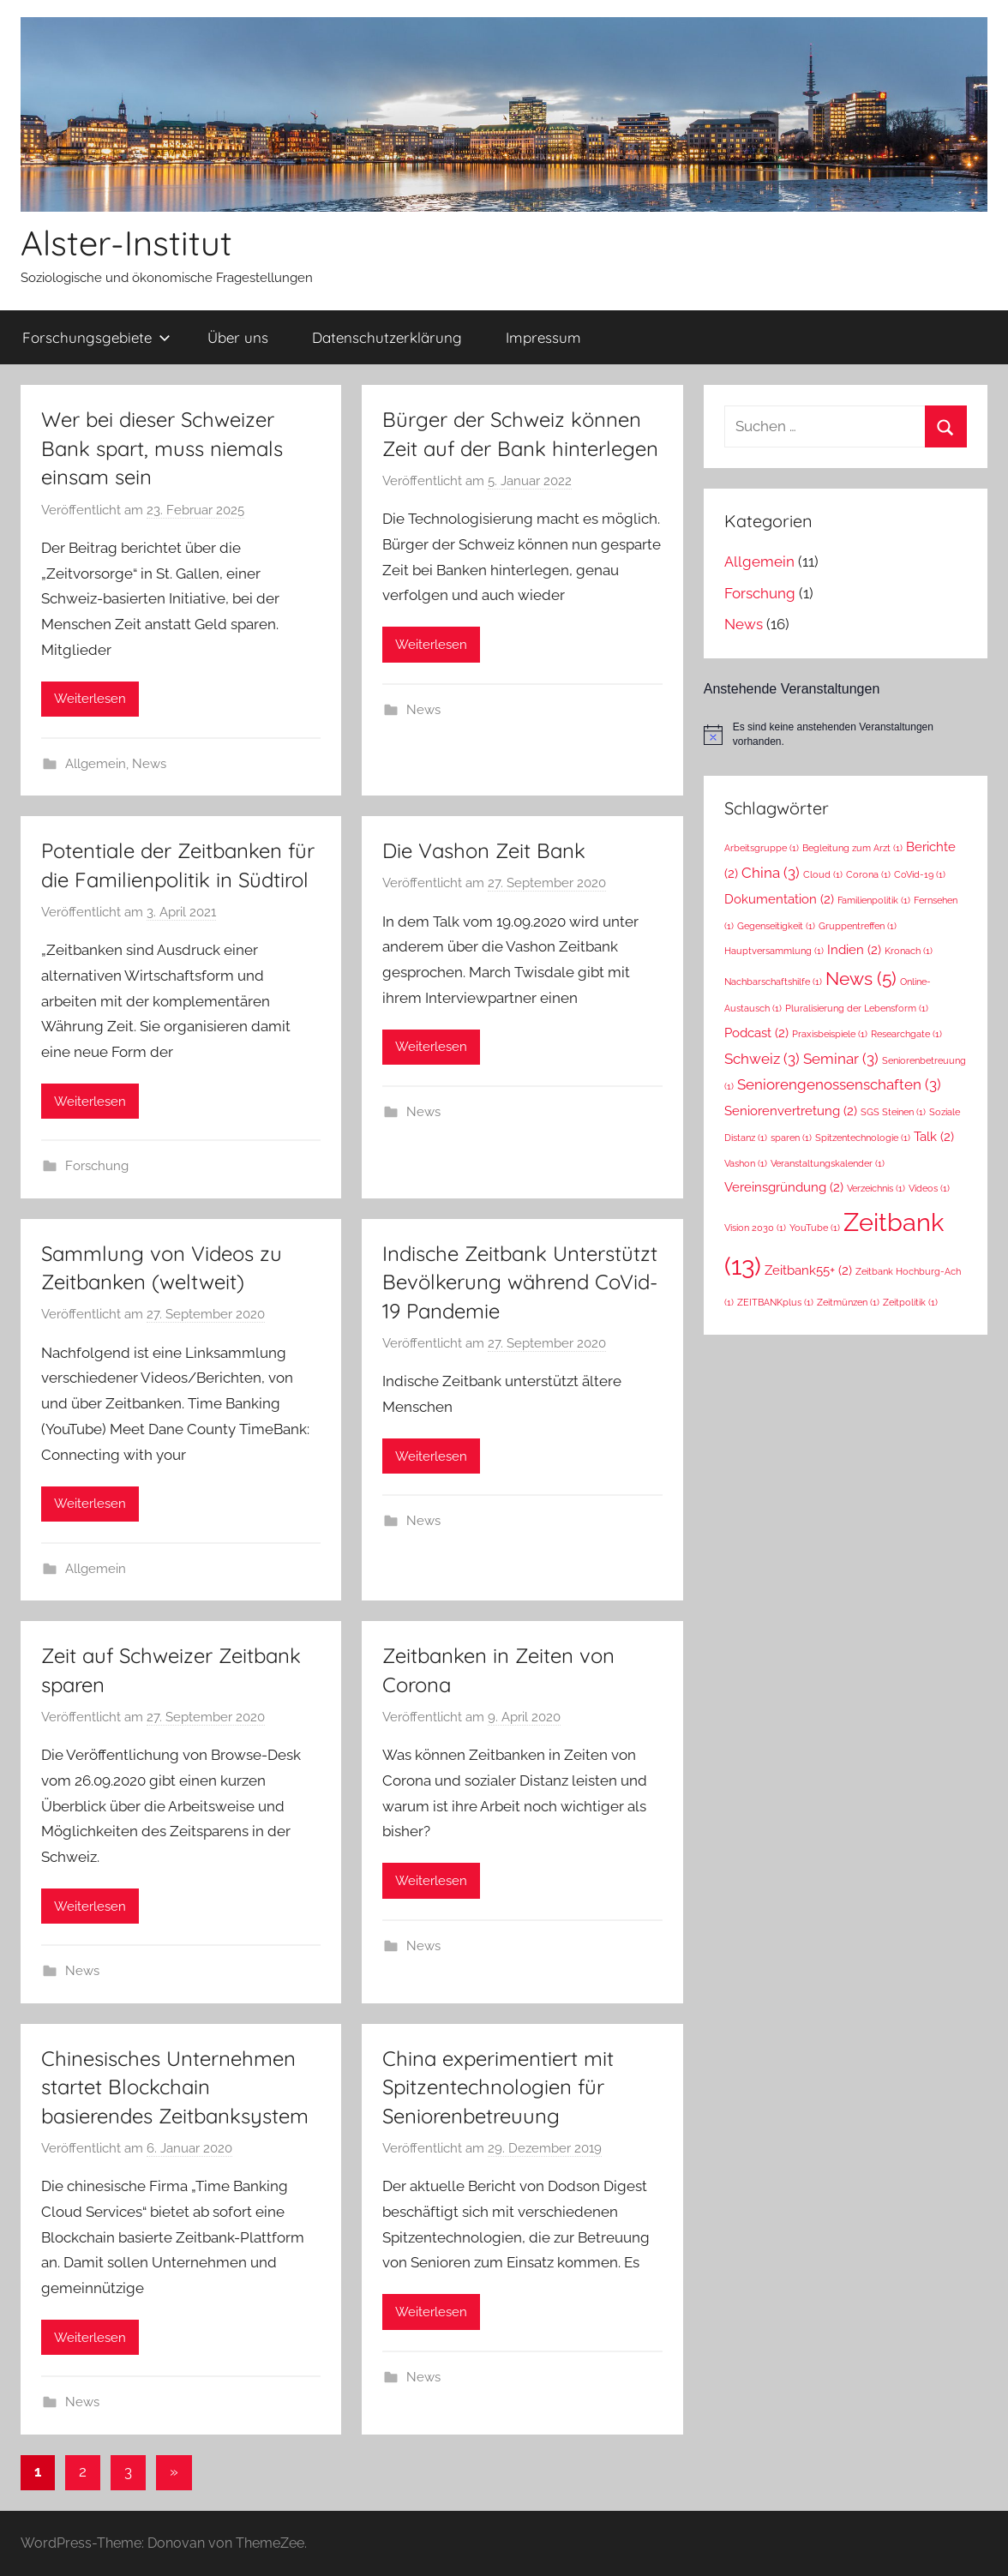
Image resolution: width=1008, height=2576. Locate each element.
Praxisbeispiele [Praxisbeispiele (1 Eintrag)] (829, 1034)
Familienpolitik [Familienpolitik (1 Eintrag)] (873, 900)
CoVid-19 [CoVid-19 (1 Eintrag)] (919, 874)
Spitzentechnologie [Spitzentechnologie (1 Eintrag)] (862, 1137)
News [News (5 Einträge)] (861, 978)
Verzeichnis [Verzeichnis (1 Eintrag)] (876, 1188)
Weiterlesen (90, 698)
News (149, 764)
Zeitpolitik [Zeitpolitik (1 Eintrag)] (910, 1302)
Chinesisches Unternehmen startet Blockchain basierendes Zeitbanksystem (175, 2087)
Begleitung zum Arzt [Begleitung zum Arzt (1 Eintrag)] (852, 848)
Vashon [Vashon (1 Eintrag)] (745, 1163)
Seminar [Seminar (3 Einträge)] (841, 1058)
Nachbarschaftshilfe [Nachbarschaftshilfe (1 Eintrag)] (773, 981)
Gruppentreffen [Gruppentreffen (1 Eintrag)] (858, 926)
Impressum (543, 337)
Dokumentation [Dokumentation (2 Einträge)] (779, 899)
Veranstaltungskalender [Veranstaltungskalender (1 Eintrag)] (828, 1163)
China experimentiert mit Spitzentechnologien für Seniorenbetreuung (498, 2087)
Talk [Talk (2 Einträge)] (934, 1136)
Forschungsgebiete (96, 337)
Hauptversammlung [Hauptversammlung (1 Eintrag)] (774, 951)
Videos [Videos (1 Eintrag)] (929, 1188)
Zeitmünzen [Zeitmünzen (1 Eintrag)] (848, 1302)
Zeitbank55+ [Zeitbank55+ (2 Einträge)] (808, 1270)
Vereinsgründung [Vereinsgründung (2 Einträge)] (783, 1187)
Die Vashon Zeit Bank (483, 850)
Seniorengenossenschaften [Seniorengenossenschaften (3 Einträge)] (839, 1084)
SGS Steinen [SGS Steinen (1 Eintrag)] (893, 1112)
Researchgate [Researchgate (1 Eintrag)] (906, 1034)
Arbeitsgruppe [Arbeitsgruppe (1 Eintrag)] (761, 848)
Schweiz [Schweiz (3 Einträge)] (762, 1058)
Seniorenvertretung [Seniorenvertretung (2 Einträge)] (790, 1110)
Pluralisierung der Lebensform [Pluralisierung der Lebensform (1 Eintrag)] (856, 1008)
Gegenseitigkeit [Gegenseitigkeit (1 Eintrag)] (776, 926)
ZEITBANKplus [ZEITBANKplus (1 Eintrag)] (775, 1302)
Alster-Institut (126, 242)
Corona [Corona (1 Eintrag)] (868, 874)
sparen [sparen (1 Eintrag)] (791, 1137)
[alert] (845, 734)
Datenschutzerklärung (387, 337)
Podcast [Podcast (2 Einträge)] (756, 1032)
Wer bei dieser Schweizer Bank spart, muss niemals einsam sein (162, 447)
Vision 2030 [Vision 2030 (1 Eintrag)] (755, 1227)
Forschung (97, 1166)
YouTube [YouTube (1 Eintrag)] (814, 1227)
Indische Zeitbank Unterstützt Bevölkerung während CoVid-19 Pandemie (519, 1282)
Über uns (237, 337)
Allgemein (95, 764)
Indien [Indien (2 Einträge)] (854, 949)
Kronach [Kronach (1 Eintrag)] (909, 951)
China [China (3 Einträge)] (770, 872)
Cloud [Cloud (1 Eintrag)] (823, 874)
